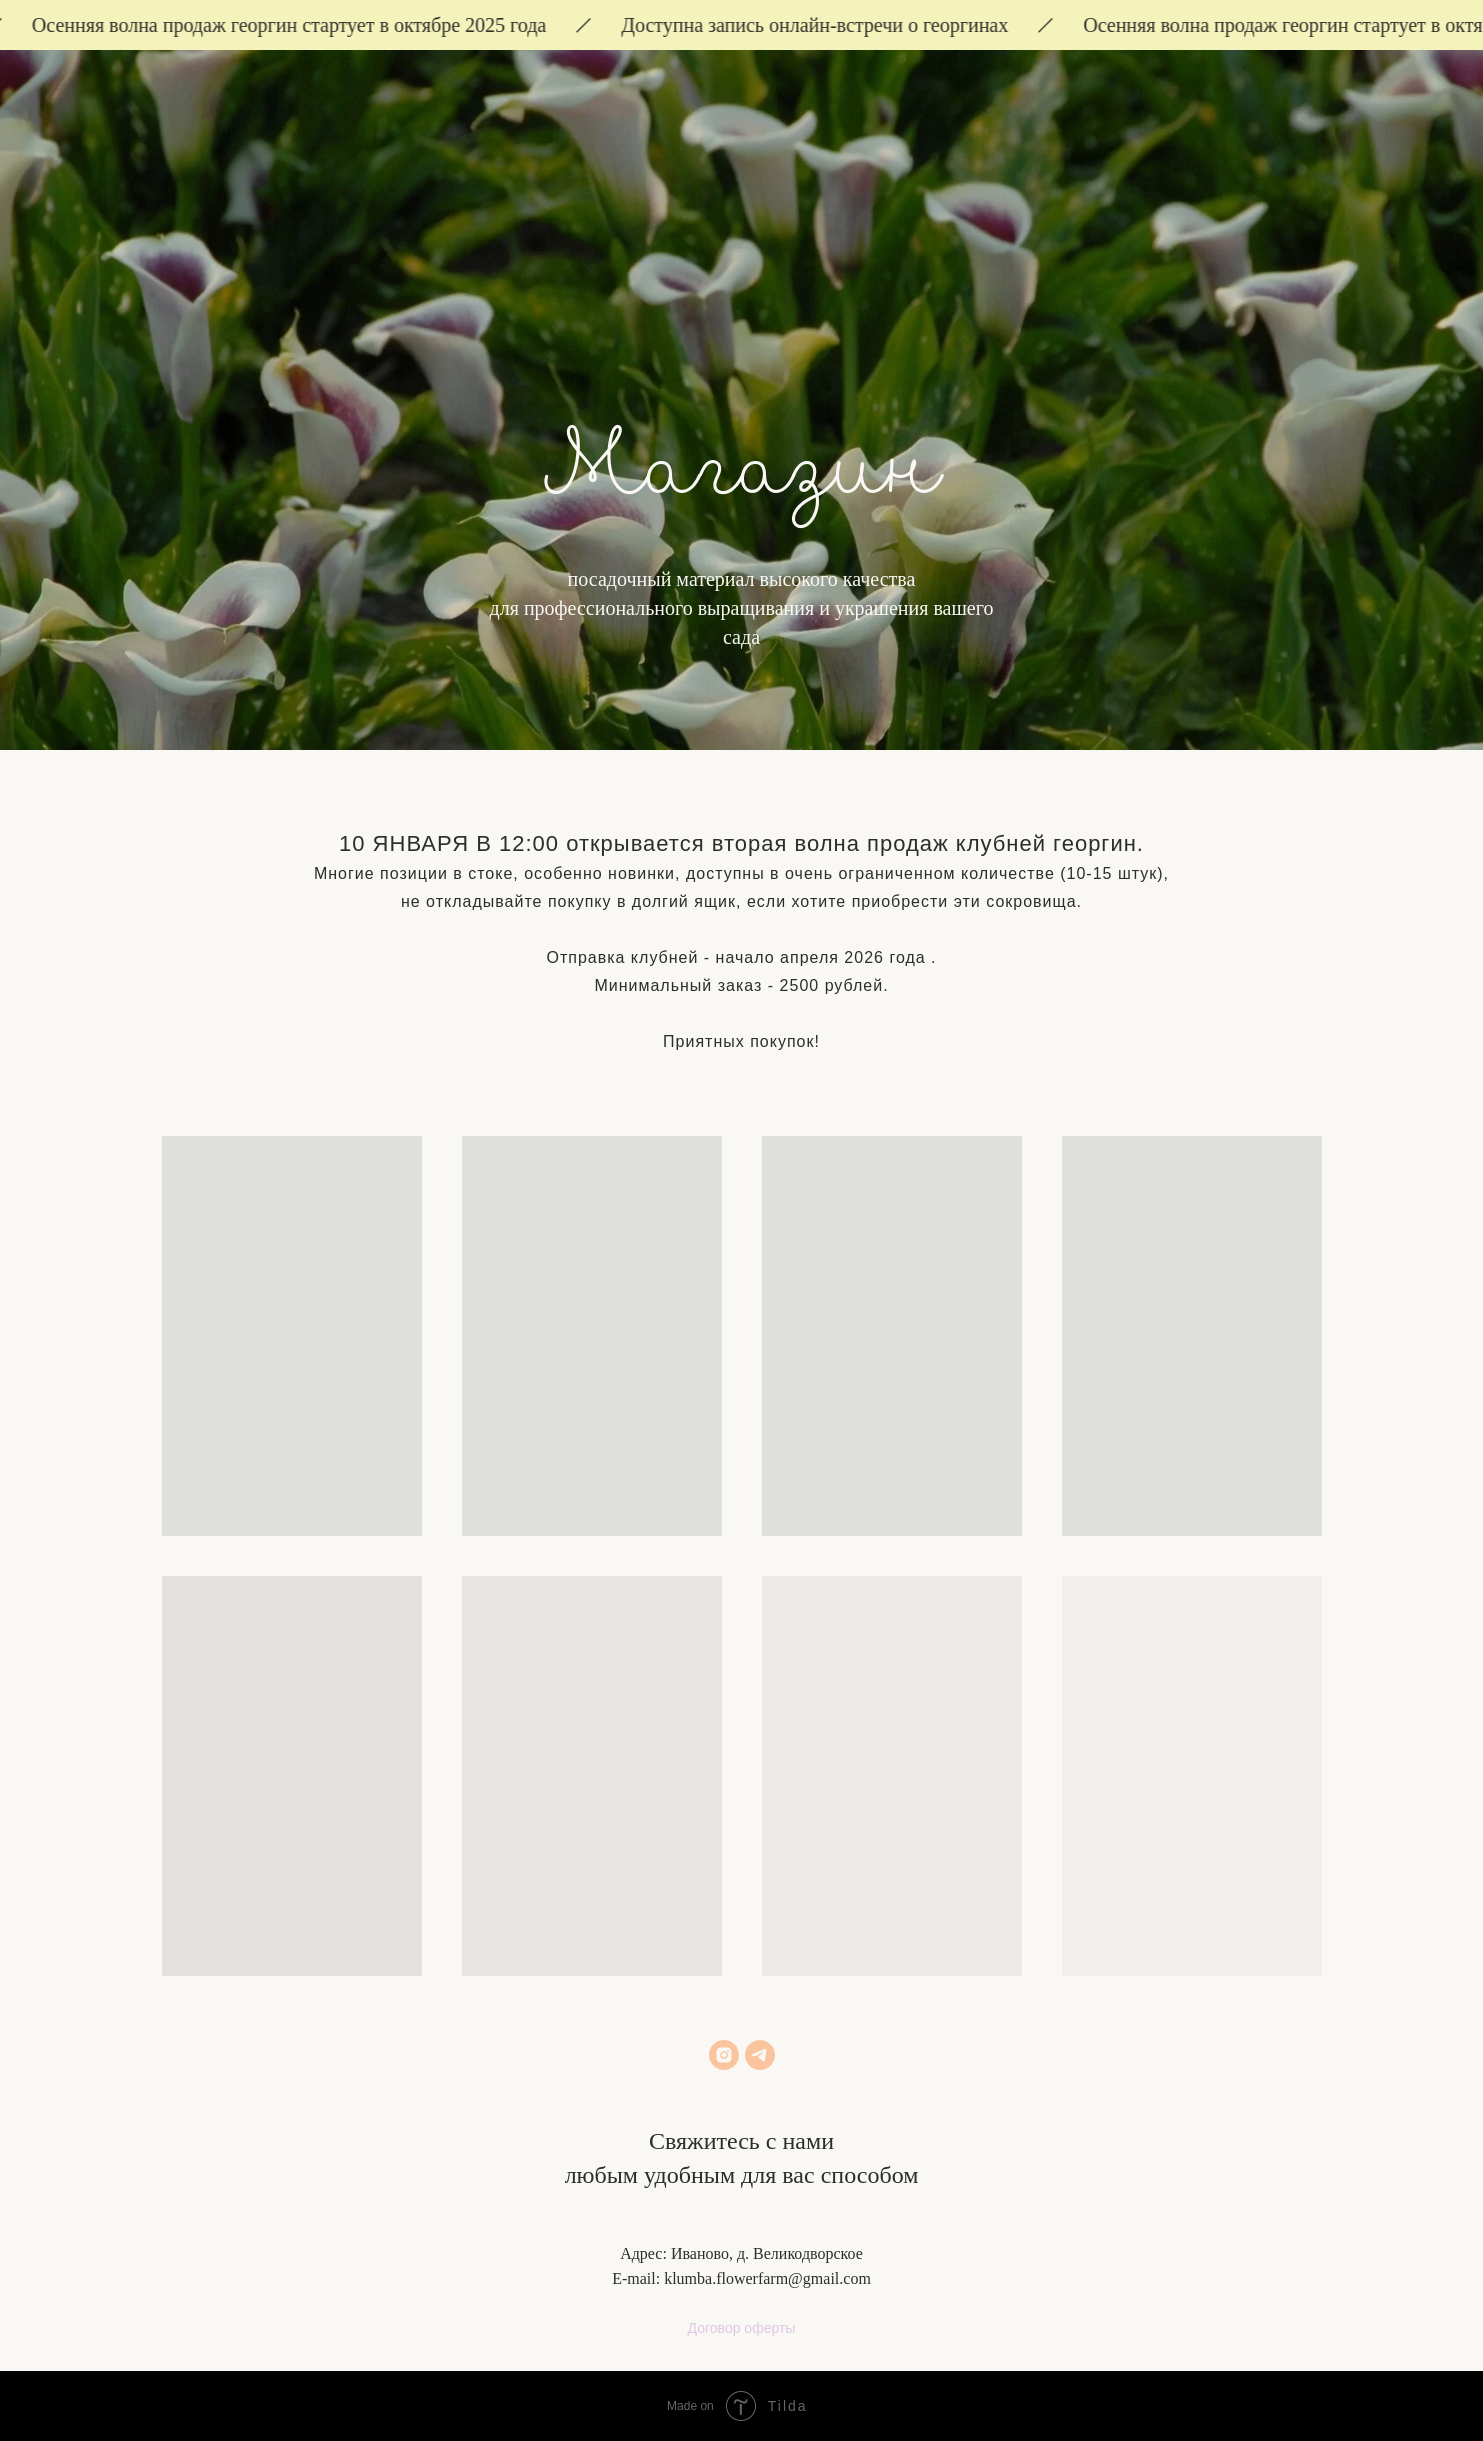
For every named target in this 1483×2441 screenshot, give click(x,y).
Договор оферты (742, 2328)
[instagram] (724, 2055)
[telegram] (760, 2055)
